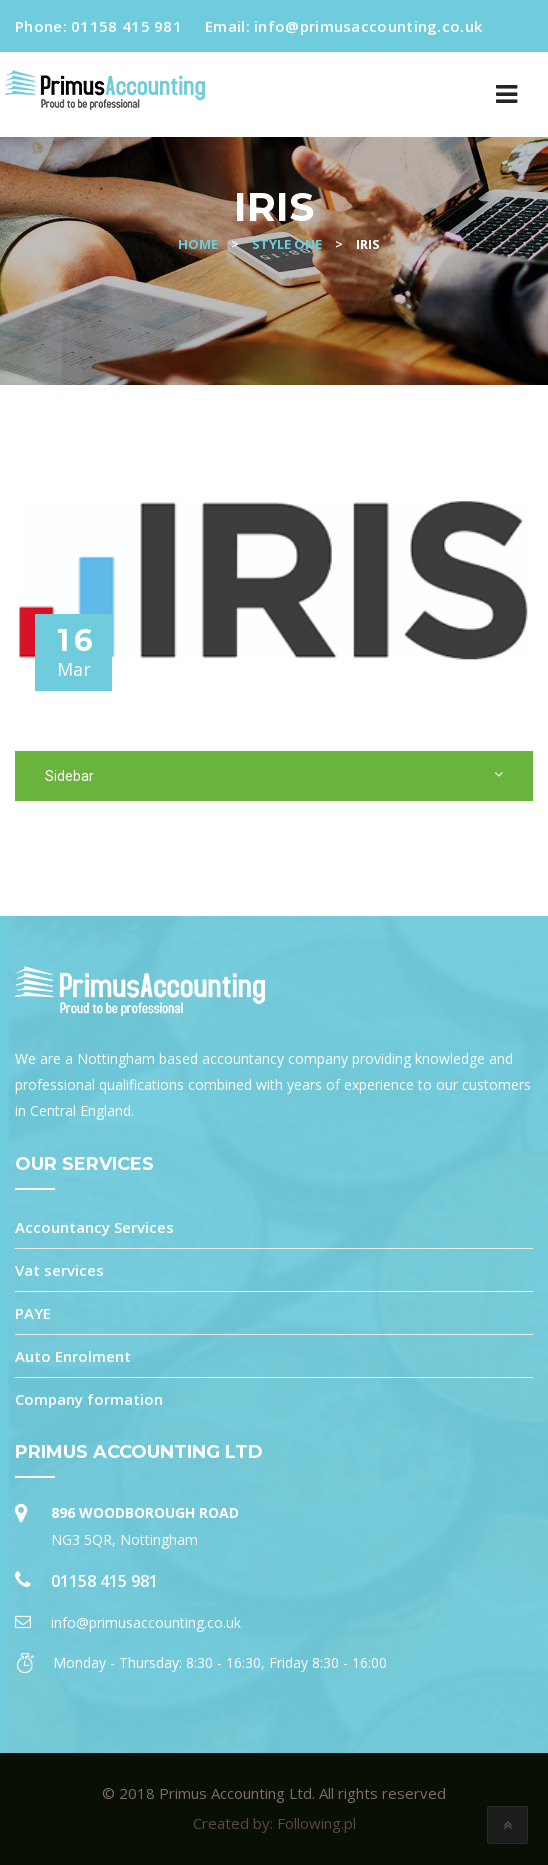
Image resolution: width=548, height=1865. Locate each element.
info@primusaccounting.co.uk (368, 26)
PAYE (33, 1313)
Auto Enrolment (73, 1356)
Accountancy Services (94, 1227)
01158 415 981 (126, 26)
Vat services (59, 1270)
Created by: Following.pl (274, 1823)
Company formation (89, 1399)
